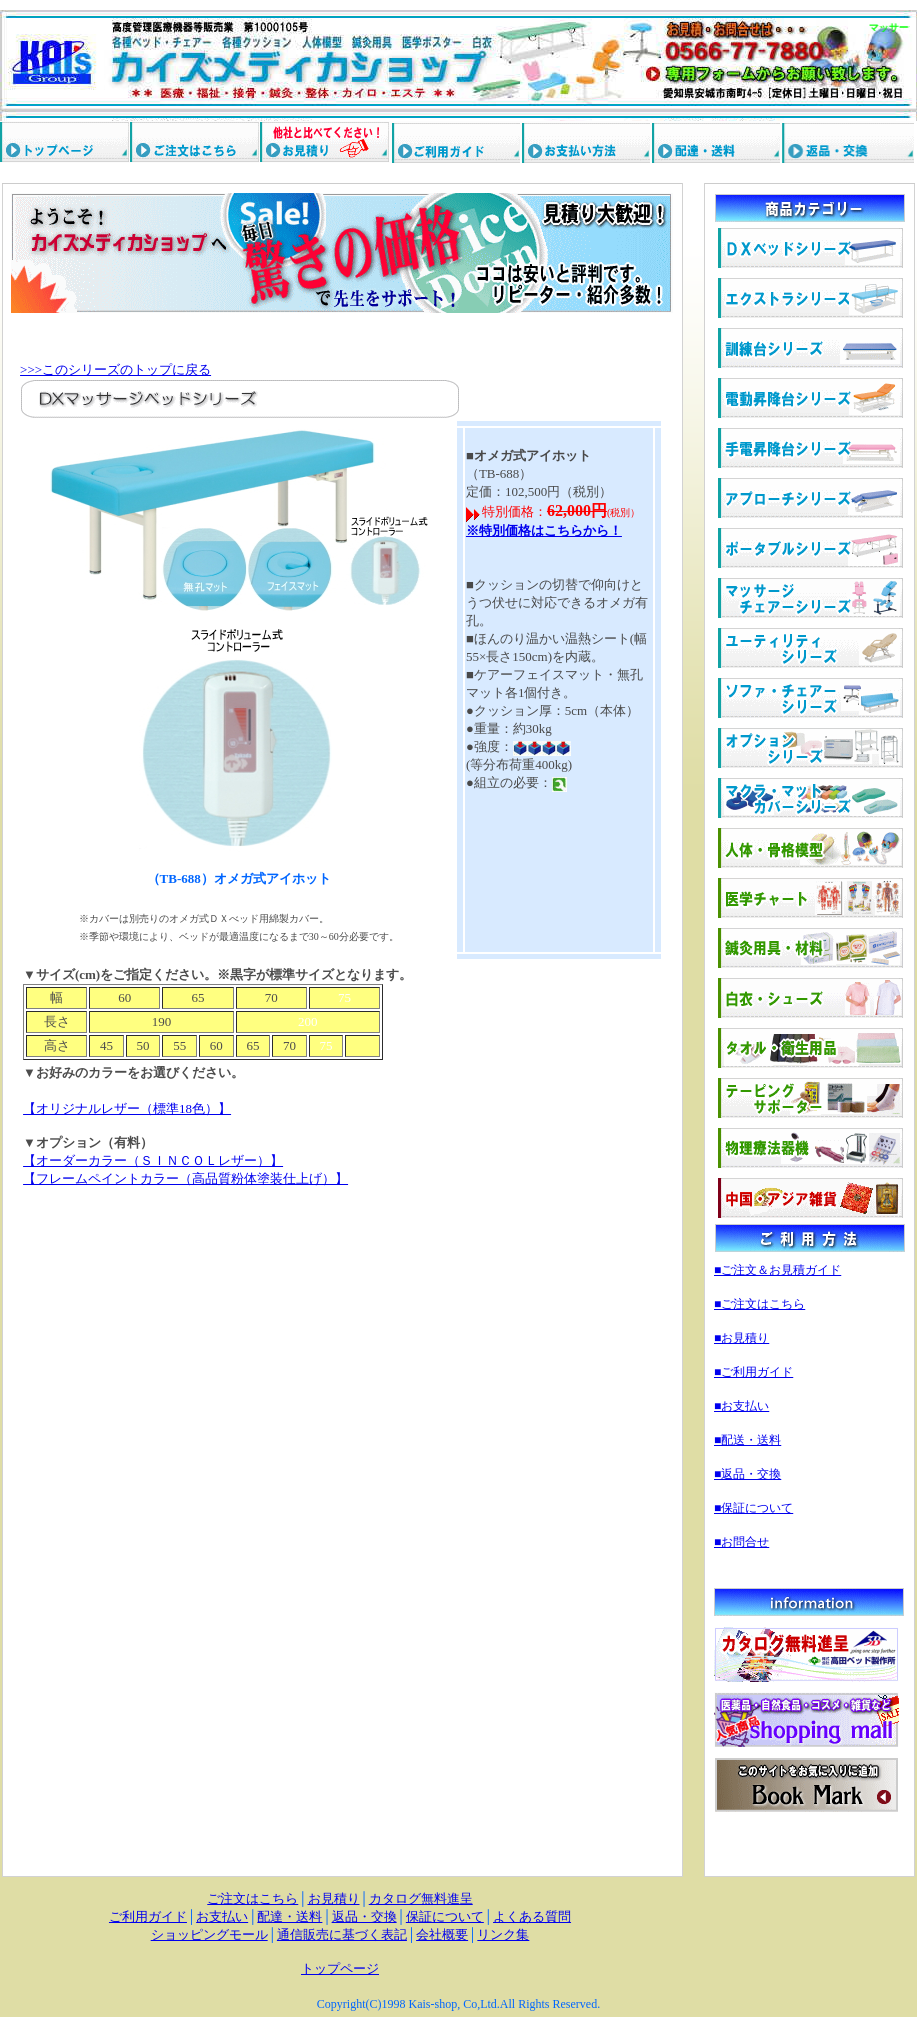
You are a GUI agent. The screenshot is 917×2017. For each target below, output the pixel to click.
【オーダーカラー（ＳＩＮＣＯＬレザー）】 (153, 1160)
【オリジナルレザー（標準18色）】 (127, 1108)
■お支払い (741, 1406)
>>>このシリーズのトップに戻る (115, 369)
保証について (445, 1916)
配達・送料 (289, 1916)
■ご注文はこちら (759, 1304)
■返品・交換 (747, 1474)
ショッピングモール (209, 1934)
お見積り (334, 1898)
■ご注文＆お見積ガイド (777, 1270)
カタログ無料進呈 (421, 1898)
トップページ (340, 1968)
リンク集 (503, 1934)
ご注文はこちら (252, 1898)
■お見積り (741, 1338)
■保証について (753, 1508)
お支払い (222, 1916)
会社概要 (442, 1934)
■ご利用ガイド (753, 1372)
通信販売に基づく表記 (342, 1934)
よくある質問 (532, 1916)
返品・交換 (364, 1916)
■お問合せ (741, 1542)
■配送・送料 (747, 1440)
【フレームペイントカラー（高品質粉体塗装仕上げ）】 (185, 1178)
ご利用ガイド (148, 1916)
